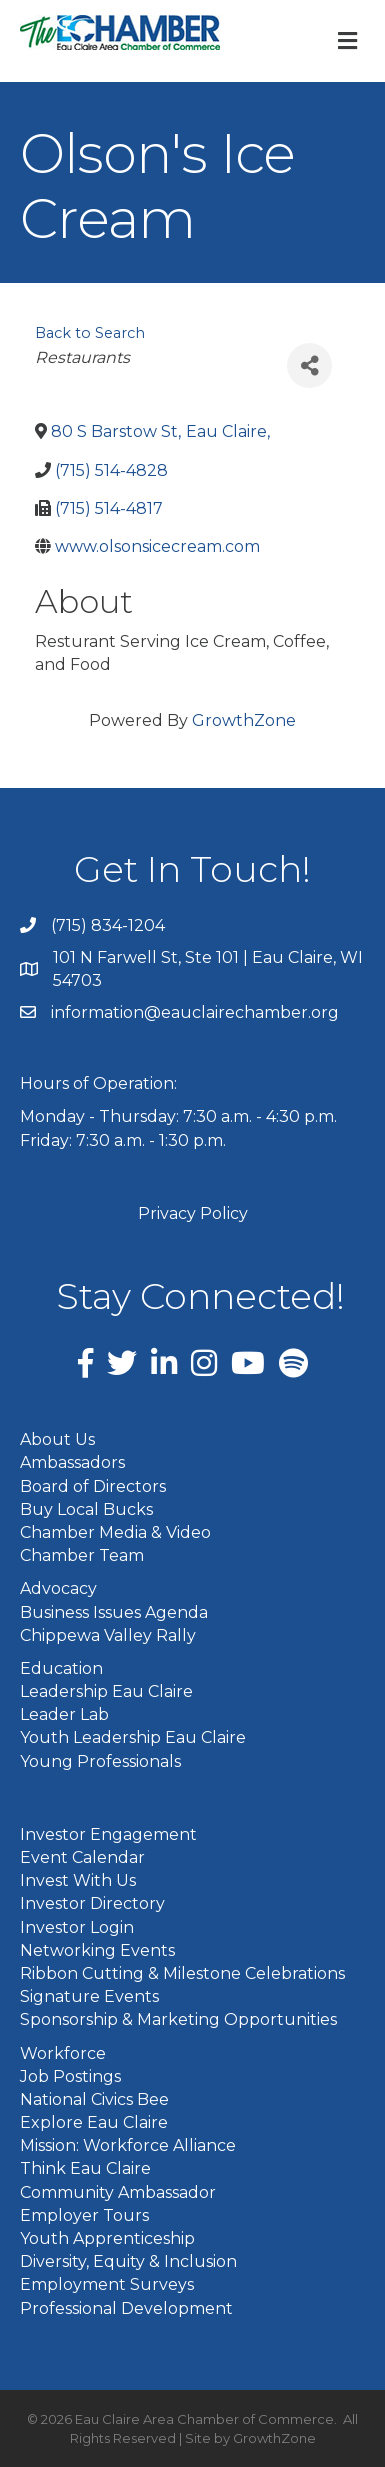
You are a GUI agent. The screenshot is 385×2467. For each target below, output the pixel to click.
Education (61, 1668)
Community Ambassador (118, 2192)
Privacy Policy (193, 1213)
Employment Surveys (107, 2284)
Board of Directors (93, 1486)
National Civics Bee (94, 2099)
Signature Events (89, 1996)
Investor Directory (92, 1903)
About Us (57, 1439)
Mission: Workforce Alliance (128, 2145)
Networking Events (97, 1950)
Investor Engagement (108, 1834)
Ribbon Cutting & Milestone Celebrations (182, 1973)
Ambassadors (72, 1462)
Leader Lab (64, 1714)
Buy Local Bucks (86, 1509)
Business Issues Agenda (114, 1612)
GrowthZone (244, 720)
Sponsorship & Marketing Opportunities (178, 2019)
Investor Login (77, 1927)
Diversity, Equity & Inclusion (128, 2261)
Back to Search (90, 333)
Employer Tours (84, 2215)
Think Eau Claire (85, 2168)
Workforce (63, 2053)
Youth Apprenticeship (107, 2238)
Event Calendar (82, 1857)
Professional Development (126, 2308)
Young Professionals (100, 1761)
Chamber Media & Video (115, 1532)
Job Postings (70, 2076)
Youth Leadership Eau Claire (133, 1737)
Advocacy (58, 1588)
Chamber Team (82, 1555)
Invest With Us (78, 1880)
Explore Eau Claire (94, 2122)
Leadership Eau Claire (106, 1691)
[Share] (309, 365)
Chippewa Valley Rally (108, 1635)
